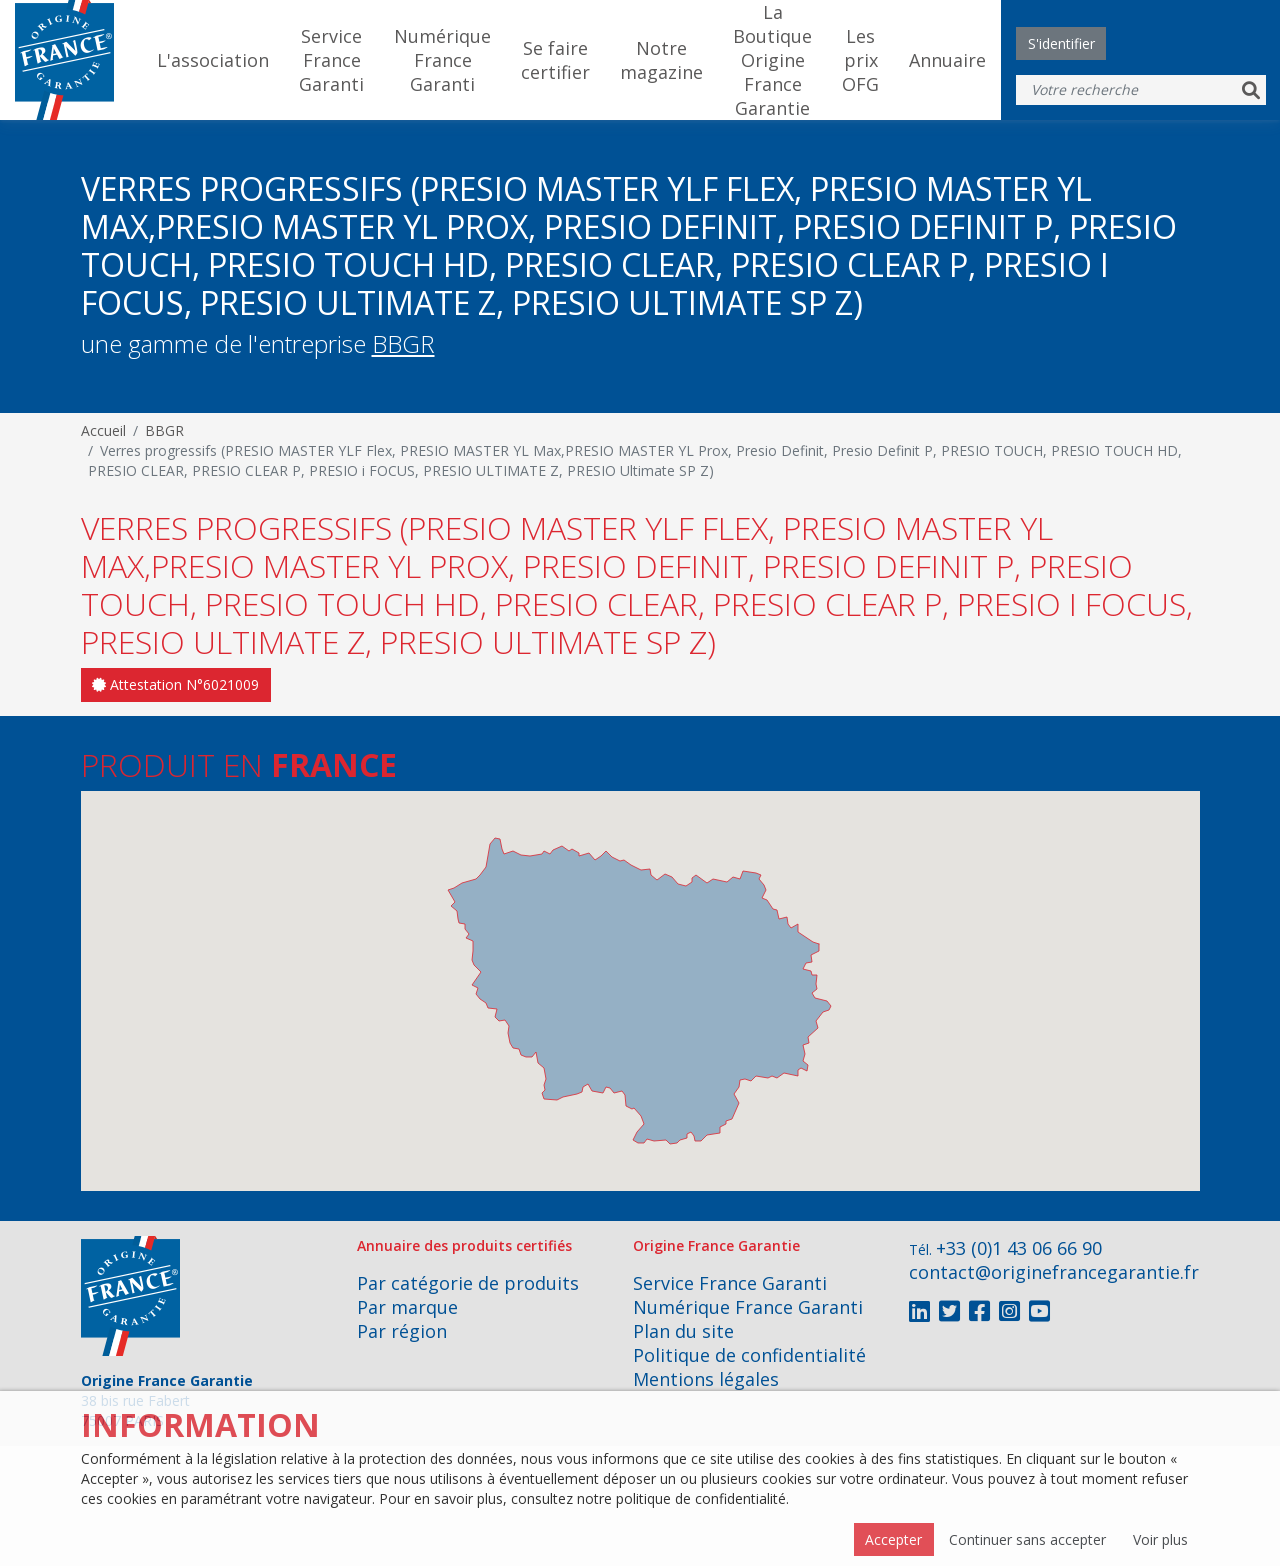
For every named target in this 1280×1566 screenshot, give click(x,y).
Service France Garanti (331, 60)
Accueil (103, 430)
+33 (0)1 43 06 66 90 (1019, 1248)
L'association (213, 60)
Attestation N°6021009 (175, 684)
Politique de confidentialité (749, 1355)
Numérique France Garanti (442, 60)
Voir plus (1160, 1539)
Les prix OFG (860, 60)
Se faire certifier (555, 60)
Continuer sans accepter (1027, 1539)
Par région (402, 1331)
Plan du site (683, 1331)
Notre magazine (661, 60)
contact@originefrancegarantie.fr (1054, 1272)
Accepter (893, 1539)
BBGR (403, 343)
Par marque (407, 1307)
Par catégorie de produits (468, 1283)
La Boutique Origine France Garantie (772, 60)
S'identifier (1061, 43)
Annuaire (947, 60)
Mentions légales (706, 1379)
